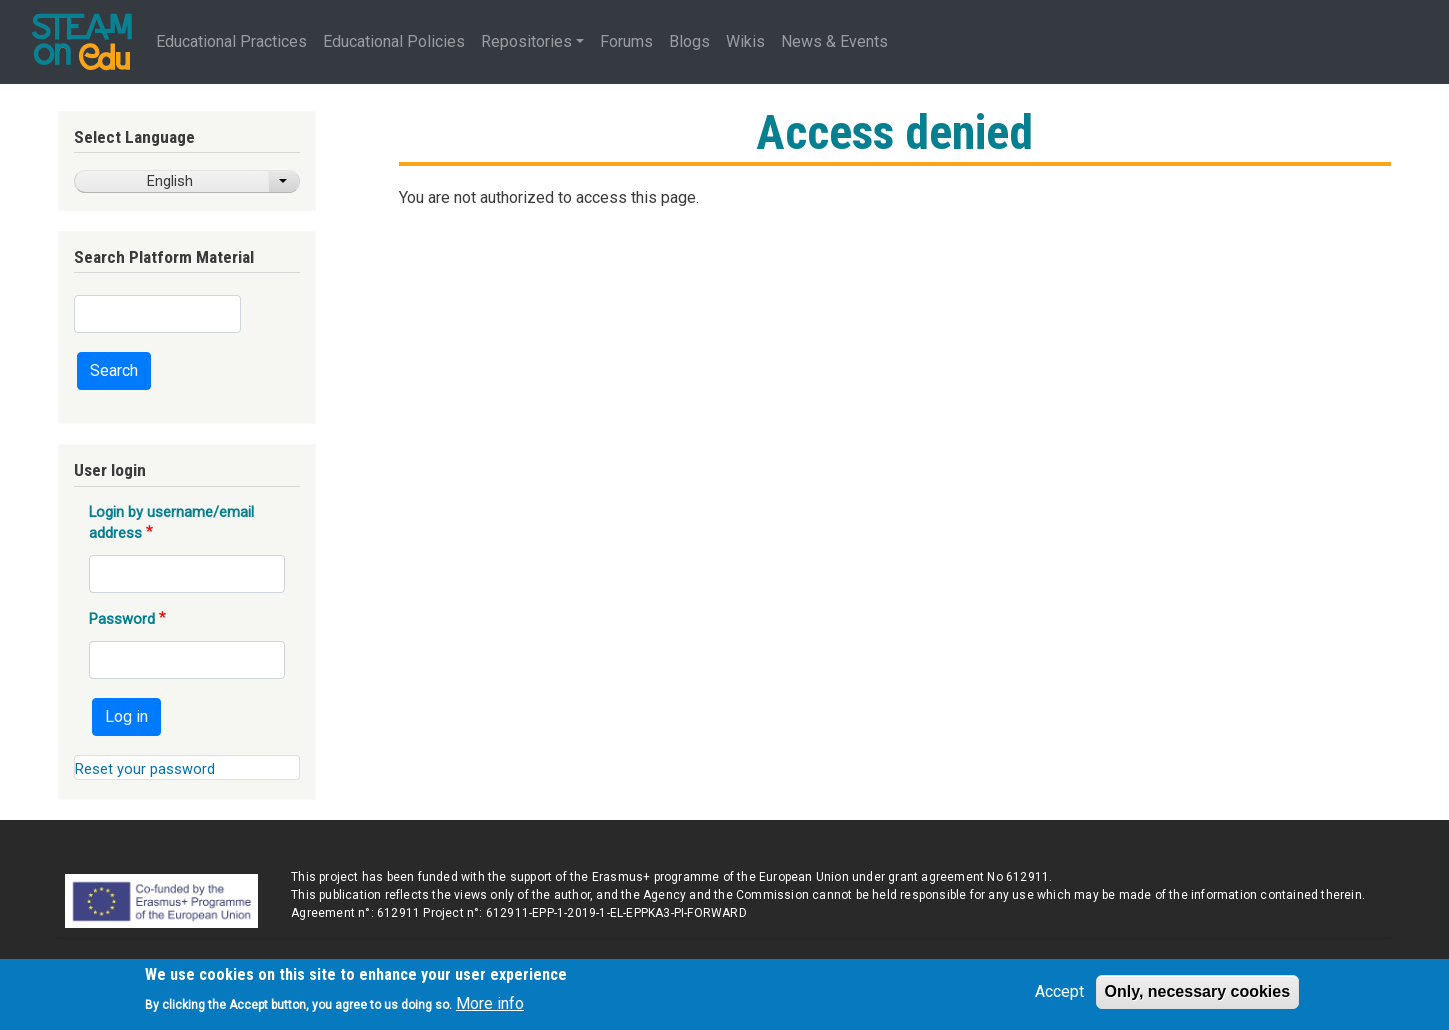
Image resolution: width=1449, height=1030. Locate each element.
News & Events (834, 41)
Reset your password (145, 769)
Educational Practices (231, 41)
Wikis (745, 41)
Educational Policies (394, 41)
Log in (126, 716)
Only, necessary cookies (1198, 997)
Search (114, 370)
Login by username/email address (171, 522)
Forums (626, 41)
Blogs (689, 41)
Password (122, 619)
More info (490, 1008)
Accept (1059, 997)
